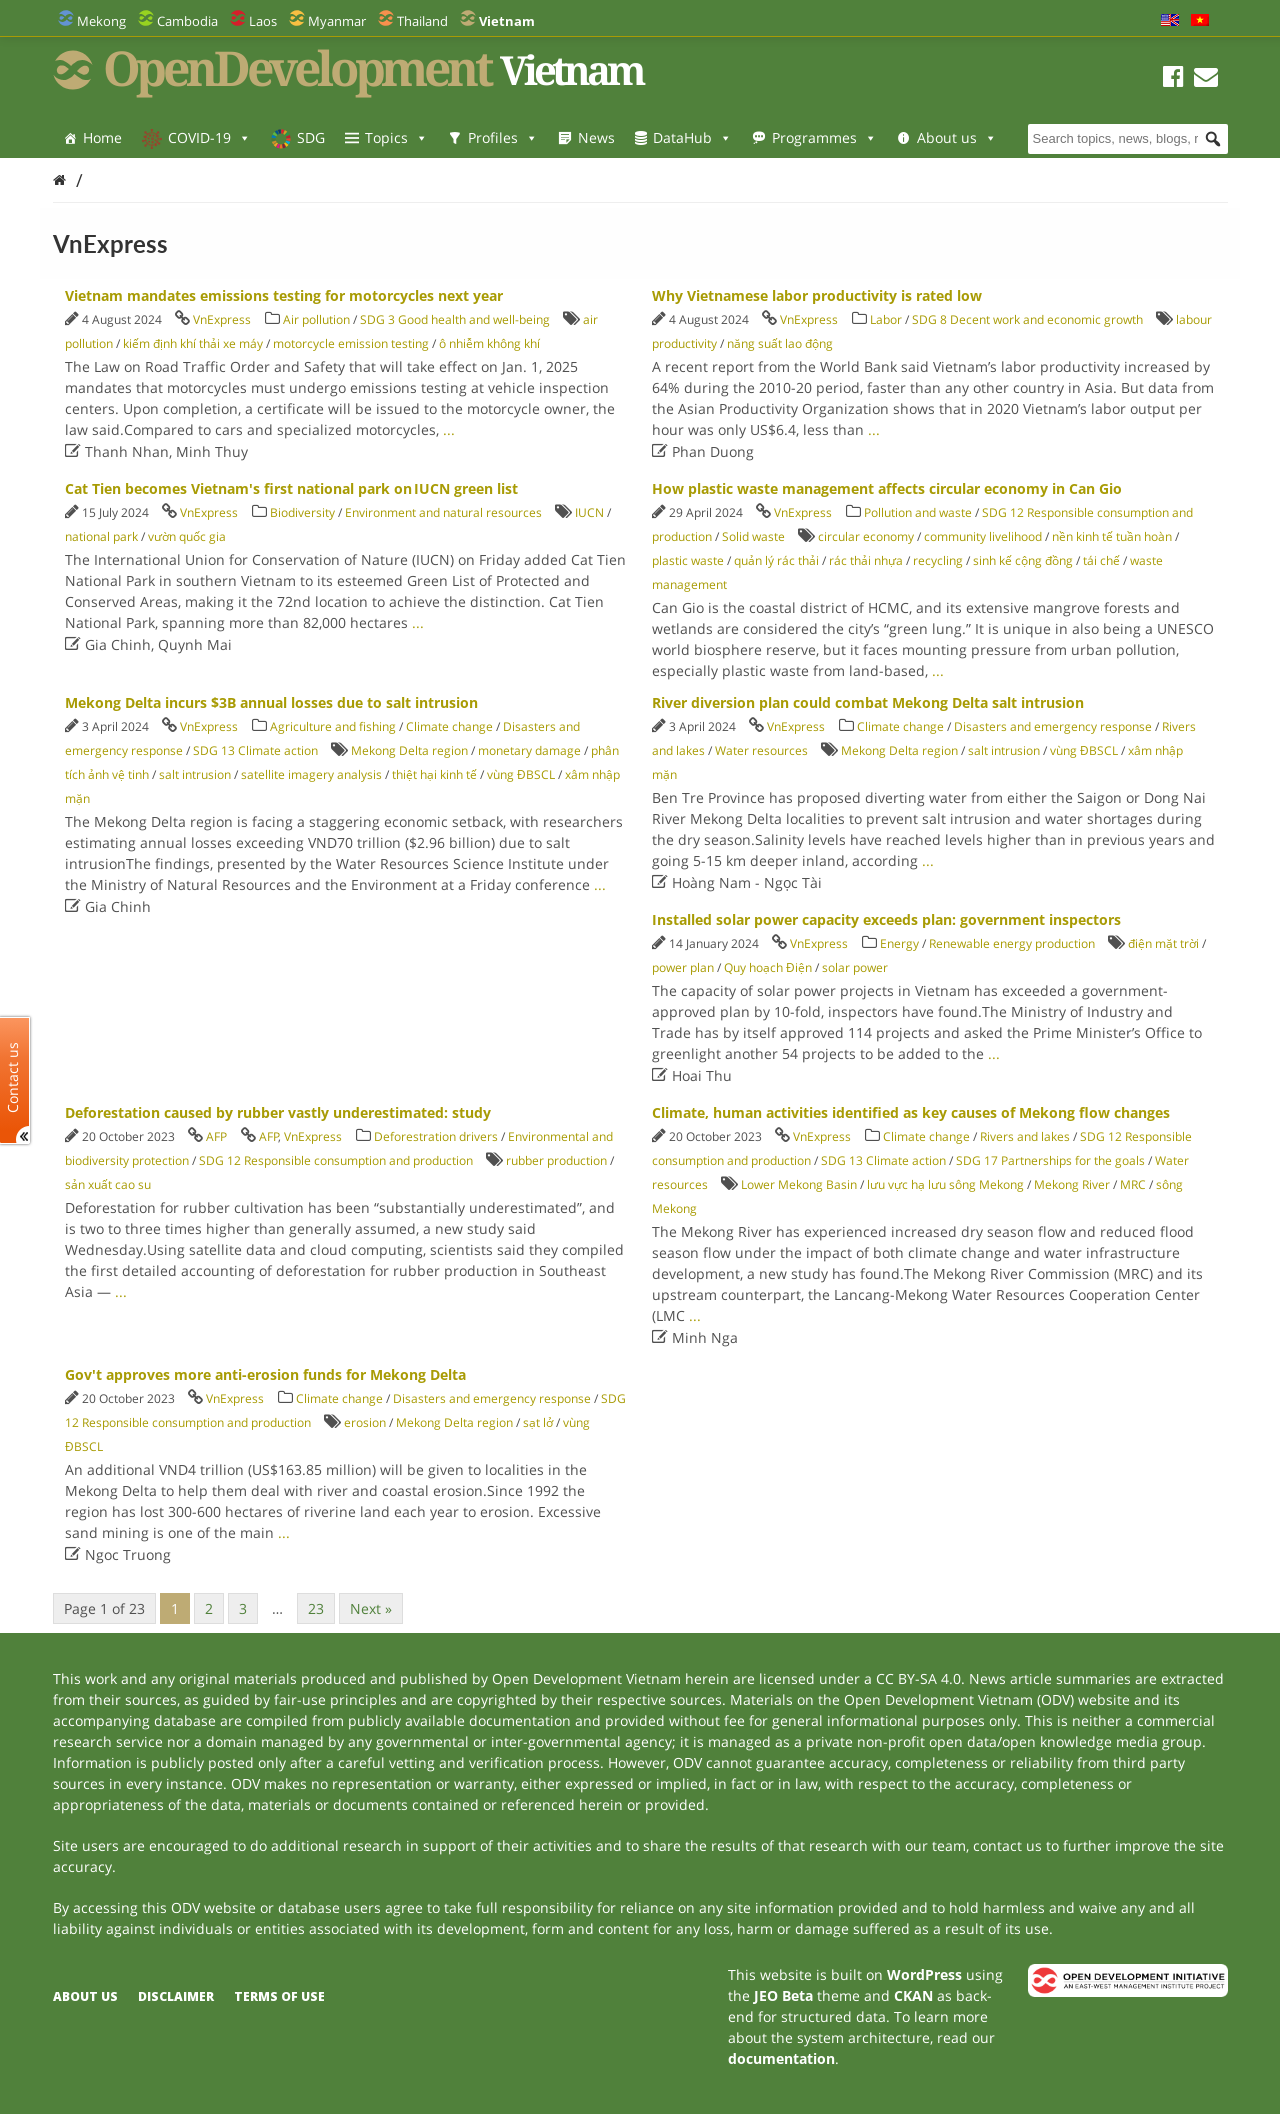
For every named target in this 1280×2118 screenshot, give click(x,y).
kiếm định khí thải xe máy (193, 343)
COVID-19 (209, 137)
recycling (938, 560)
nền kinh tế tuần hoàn (1112, 536)
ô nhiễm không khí (489, 343)
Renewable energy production (1012, 943)
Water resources (761, 750)
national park (101, 536)
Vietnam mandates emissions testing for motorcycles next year (284, 295)
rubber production (556, 1160)
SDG (311, 137)
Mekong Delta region (409, 750)
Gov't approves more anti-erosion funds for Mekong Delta (265, 1374)
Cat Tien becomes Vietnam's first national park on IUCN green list (291, 488)
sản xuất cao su (108, 1184)
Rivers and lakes (1025, 1136)
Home (102, 137)
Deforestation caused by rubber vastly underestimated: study (278, 1112)
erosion (365, 1422)
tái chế (1101, 560)
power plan (683, 967)
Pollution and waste (918, 512)
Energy (899, 943)
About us (957, 137)
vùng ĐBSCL (521, 774)
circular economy (866, 536)
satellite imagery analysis (311, 774)
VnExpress (222, 319)
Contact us (13, 1076)
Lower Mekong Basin (799, 1184)
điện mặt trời (1163, 943)
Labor (886, 319)
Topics (396, 137)
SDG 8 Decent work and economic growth (1027, 319)
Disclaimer (176, 1996)
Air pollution (316, 319)
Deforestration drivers (436, 1136)
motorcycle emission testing (351, 343)
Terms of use (279, 1996)
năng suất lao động (780, 343)
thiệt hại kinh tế (434, 774)
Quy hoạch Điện (768, 967)
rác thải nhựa (866, 560)
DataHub (692, 137)
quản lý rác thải (776, 560)
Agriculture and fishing (333, 726)
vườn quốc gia (187, 536)
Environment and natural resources (443, 512)
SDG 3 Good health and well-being (455, 319)
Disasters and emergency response (1053, 726)
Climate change (449, 726)
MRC (1133, 1184)
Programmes (824, 137)
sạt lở (538, 1422)
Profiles (503, 137)
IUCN (589, 512)
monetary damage (529, 750)
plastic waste (688, 560)
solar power (855, 967)
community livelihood (983, 536)
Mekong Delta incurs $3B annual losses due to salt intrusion (271, 702)
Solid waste (753, 536)
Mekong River (1072, 1184)
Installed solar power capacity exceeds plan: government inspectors (886, 919)
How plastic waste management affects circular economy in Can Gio (887, 488)
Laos (263, 21)
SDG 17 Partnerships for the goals (1050, 1160)
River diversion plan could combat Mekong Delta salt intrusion (868, 702)
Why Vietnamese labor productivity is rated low (817, 295)
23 (316, 1608)
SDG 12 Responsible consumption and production (336, 1160)
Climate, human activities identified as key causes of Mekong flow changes (911, 1112)
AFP (216, 1136)
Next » (371, 1608)
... (449, 429)
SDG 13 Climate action (255, 750)
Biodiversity (302, 512)
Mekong (101, 21)
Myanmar (337, 21)
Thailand (422, 21)
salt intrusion (195, 774)
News (596, 137)
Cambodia (187, 21)
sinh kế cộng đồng (1023, 560)
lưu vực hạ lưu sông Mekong (945, 1184)
